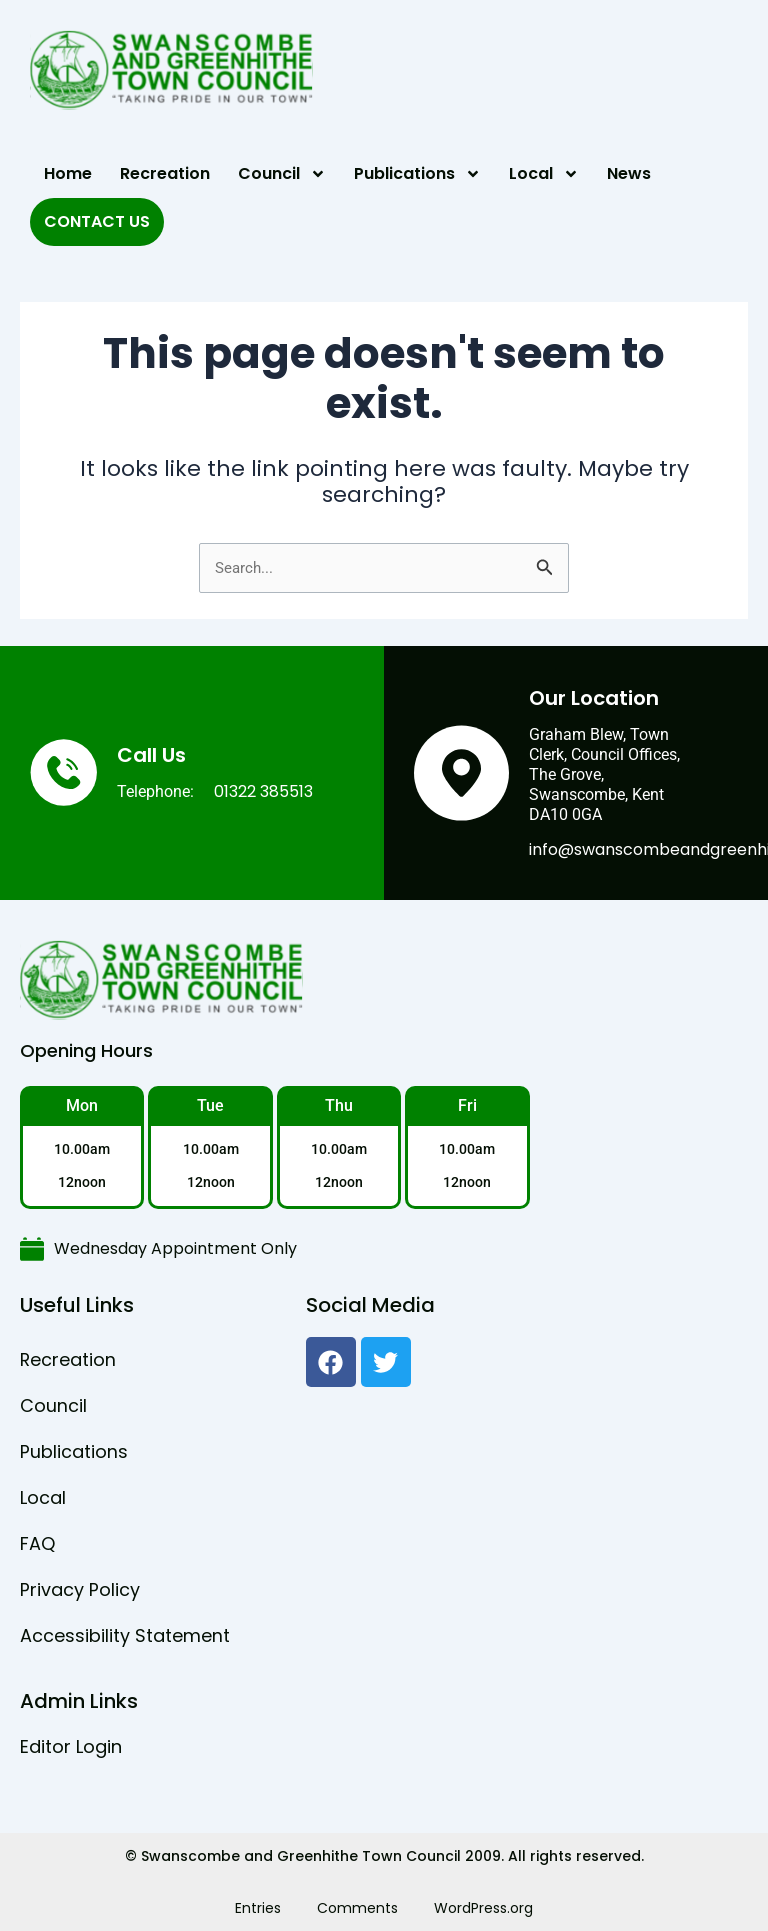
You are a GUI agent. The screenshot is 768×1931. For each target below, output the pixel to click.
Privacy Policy (80, 1589)
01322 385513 (263, 791)
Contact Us (97, 221)
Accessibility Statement (125, 1635)
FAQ (37, 1543)
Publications (417, 174)
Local (544, 174)
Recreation (165, 173)
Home (68, 173)
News (629, 173)
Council (282, 174)
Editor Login (71, 1746)
